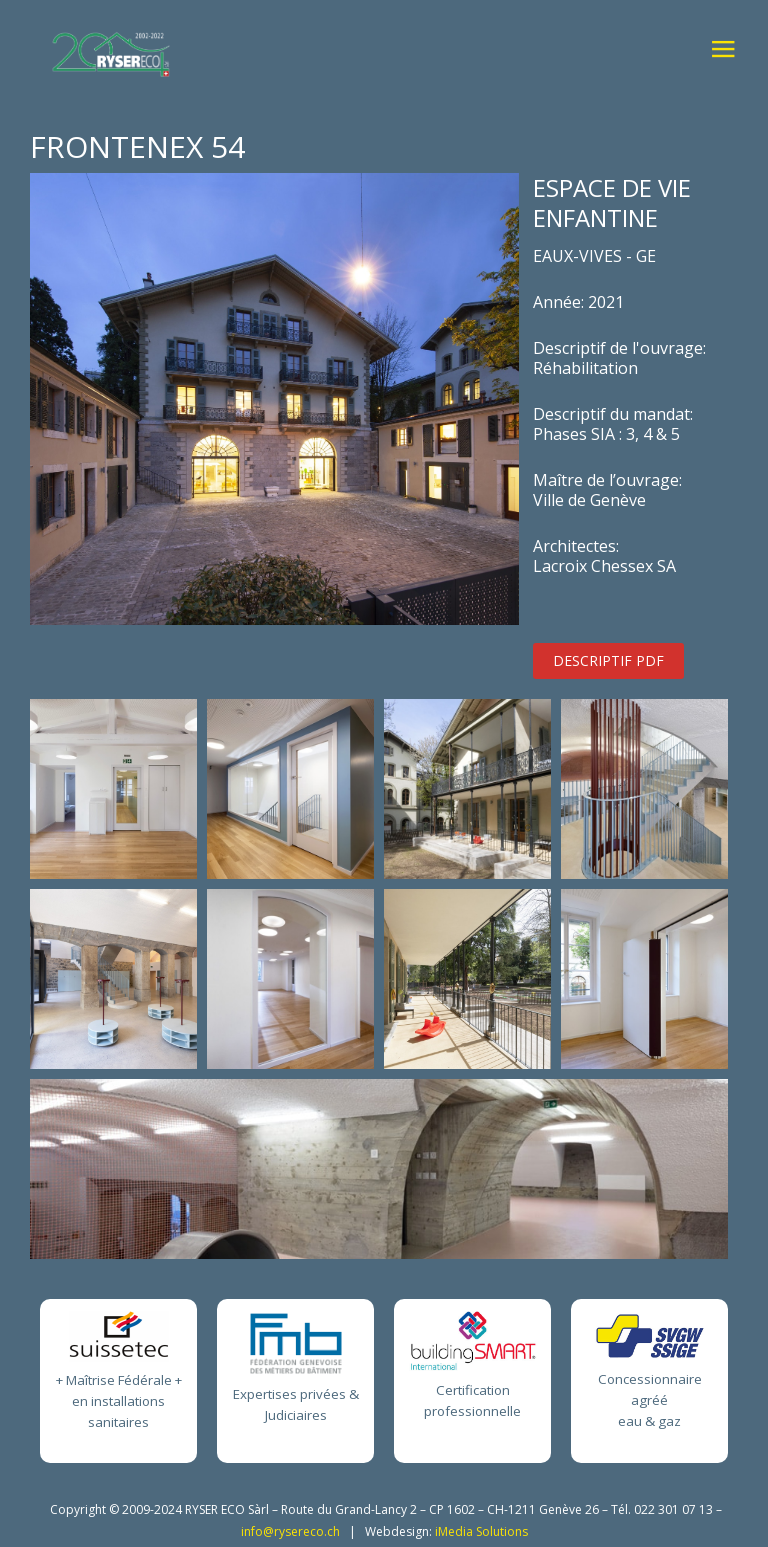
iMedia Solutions (481, 1531)
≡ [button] (722, 52)
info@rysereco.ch (290, 1531)
